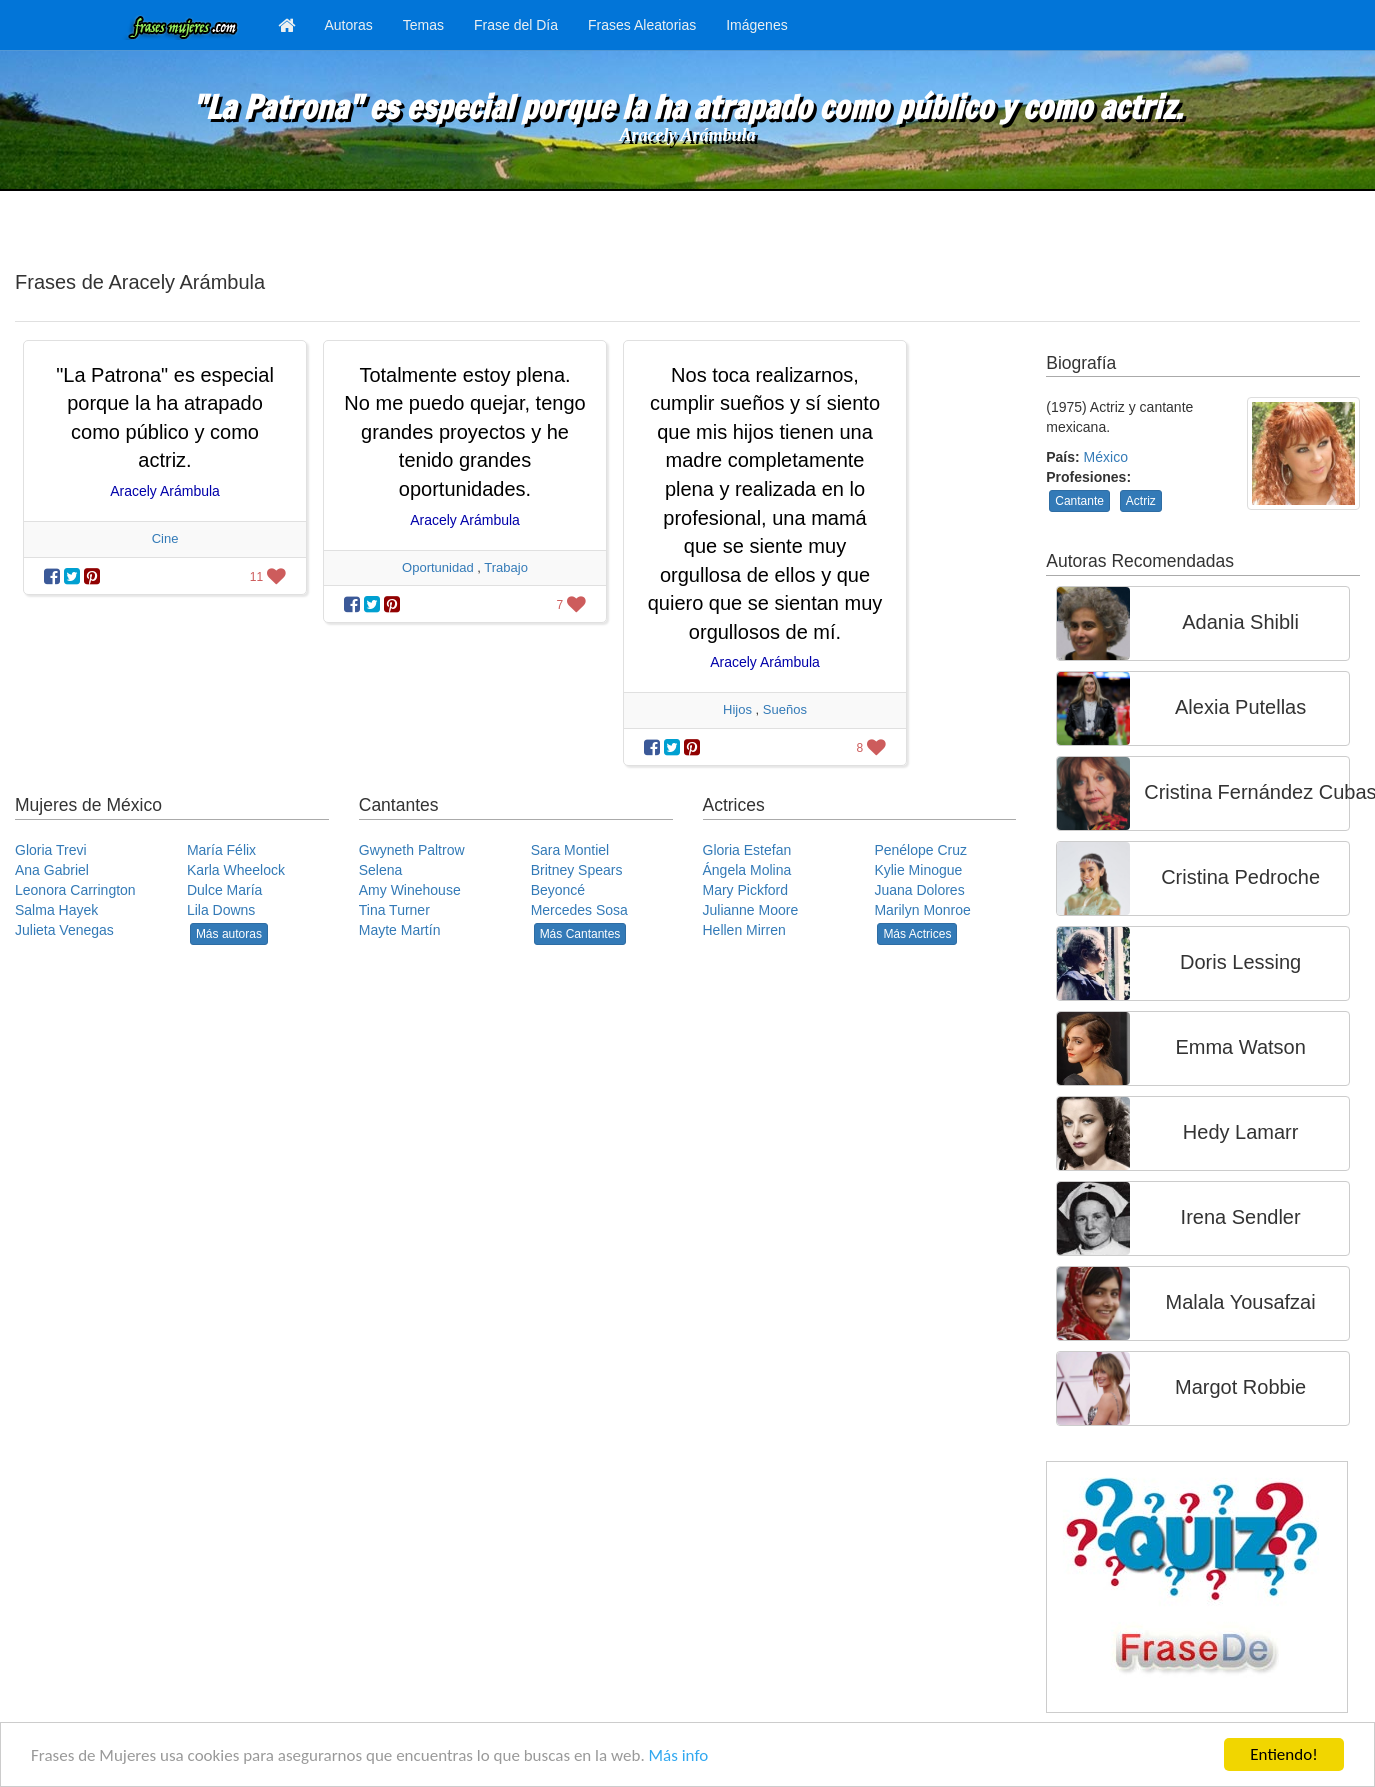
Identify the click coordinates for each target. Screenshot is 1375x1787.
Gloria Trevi (51, 850)
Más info (679, 1755)
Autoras (349, 25)
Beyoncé (558, 890)
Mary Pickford (746, 890)
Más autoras (229, 934)
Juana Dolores (919, 890)
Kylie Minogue (918, 870)
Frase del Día (516, 25)
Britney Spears (577, 870)
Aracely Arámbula (688, 135)
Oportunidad (438, 567)
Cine (165, 538)
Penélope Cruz (920, 850)
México (1106, 457)
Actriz (1141, 501)
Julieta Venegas (64, 930)
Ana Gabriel (52, 870)
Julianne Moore (751, 910)
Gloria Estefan (747, 850)
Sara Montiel (570, 850)
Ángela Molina (747, 870)
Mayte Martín (400, 930)
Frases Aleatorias (642, 25)
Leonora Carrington (75, 890)
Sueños (785, 709)
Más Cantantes (580, 934)
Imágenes (756, 25)
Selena (381, 870)
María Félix (221, 850)
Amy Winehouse (410, 890)
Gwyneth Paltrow (412, 850)
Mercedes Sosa (579, 910)
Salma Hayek (56, 910)
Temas (423, 25)
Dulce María (224, 890)
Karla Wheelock (236, 870)
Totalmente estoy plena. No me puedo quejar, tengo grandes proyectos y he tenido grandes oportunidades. (464, 432)
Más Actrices (917, 934)
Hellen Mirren (744, 930)
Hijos (737, 709)
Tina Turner (394, 910)
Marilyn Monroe (922, 910)
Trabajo (506, 567)
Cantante (1079, 501)
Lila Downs (221, 910)
